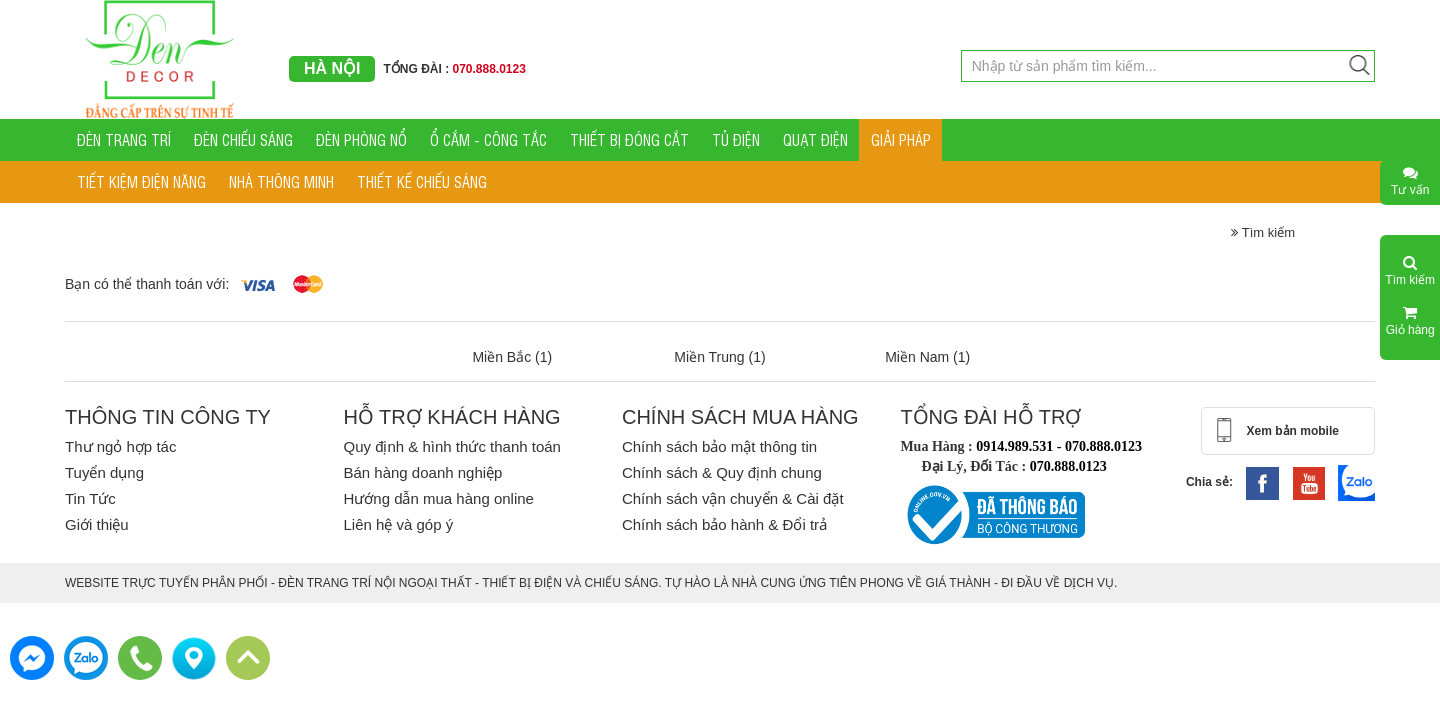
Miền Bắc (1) (512, 357)
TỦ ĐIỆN (736, 139)
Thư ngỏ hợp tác (120, 446)
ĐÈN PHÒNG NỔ (361, 139)
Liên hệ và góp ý (398, 524)
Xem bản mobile (1293, 431)
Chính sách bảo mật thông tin (719, 446)
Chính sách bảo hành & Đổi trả (724, 524)
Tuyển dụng (104, 472)
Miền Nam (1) (927, 357)
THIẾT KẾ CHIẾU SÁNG (422, 181)
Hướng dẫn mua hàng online (438, 498)
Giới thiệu (97, 524)
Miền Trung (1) (719, 357)
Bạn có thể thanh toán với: (147, 284)
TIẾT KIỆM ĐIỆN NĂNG (141, 181)
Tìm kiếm (1263, 232)
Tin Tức (90, 498)
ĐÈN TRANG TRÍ (124, 139)
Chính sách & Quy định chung (722, 472)
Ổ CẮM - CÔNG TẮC (488, 139)
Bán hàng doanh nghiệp (422, 472)
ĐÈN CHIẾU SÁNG (243, 139)
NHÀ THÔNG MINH (281, 181)
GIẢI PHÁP (901, 139)
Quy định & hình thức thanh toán (451, 446)
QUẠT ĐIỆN (815, 139)
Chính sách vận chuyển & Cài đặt (733, 498)
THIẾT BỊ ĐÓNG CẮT (629, 139)
